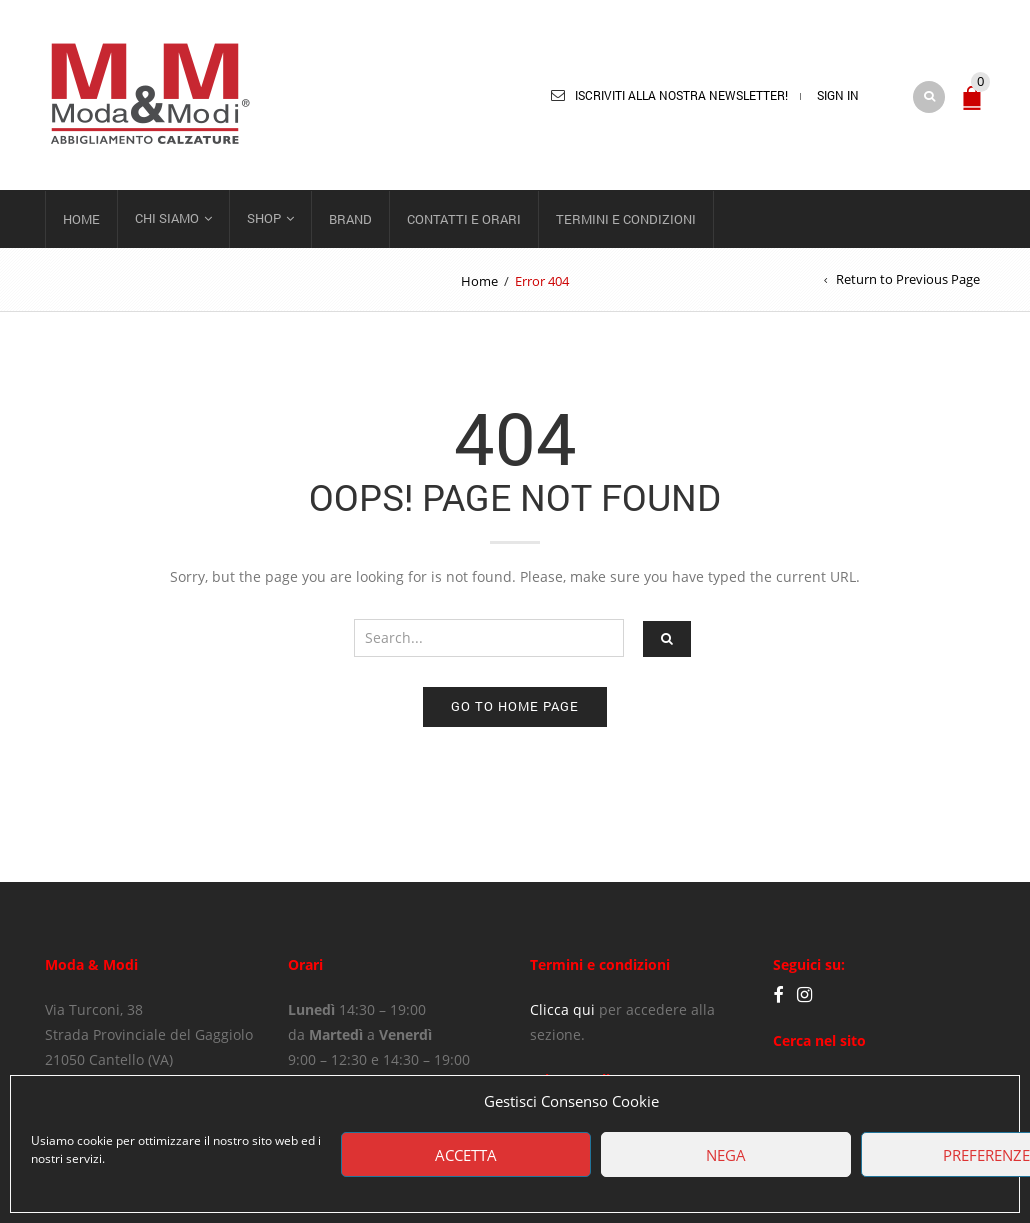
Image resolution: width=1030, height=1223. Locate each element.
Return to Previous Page (908, 279)
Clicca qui (562, 1009)
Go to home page (515, 706)
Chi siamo (167, 218)
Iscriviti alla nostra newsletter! (681, 95)
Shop (264, 218)
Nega (726, 1155)
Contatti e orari (464, 219)
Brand (350, 219)
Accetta (466, 1155)
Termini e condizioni (626, 219)
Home (81, 219)
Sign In (838, 95)
